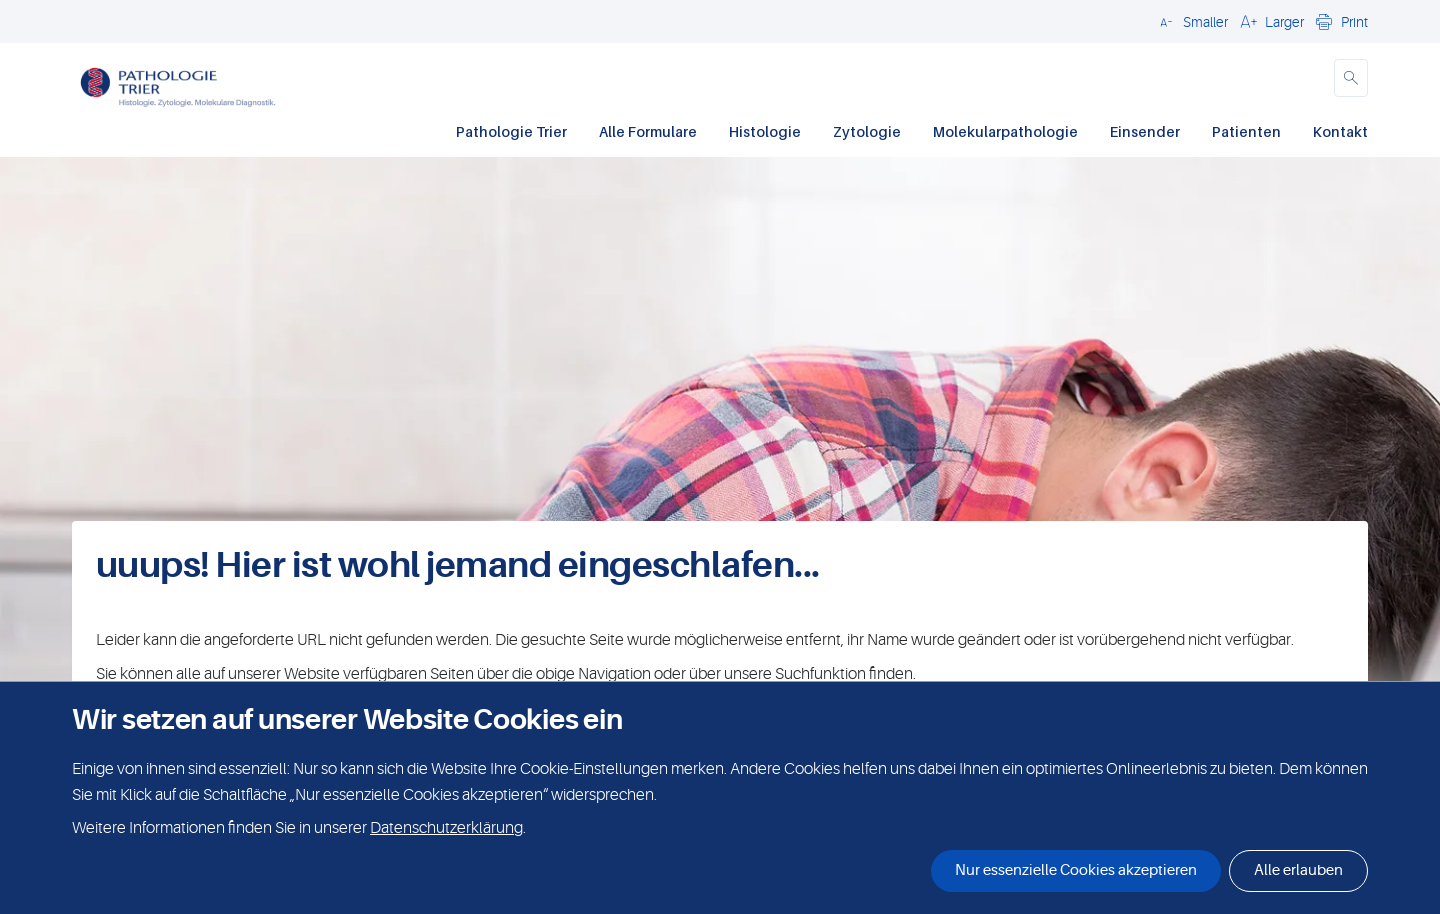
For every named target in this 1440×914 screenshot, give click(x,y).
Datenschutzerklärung (446, 828)
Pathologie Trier (511, 131)
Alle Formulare (648, 131)
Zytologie (867, 131)
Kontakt (1340, 131)
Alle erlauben (1298, 870)
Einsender (1145, 131)
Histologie (765, 131)
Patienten (1246, 131)
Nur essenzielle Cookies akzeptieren (1076, 870)
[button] (1191, 21)
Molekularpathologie (1005, 131)
